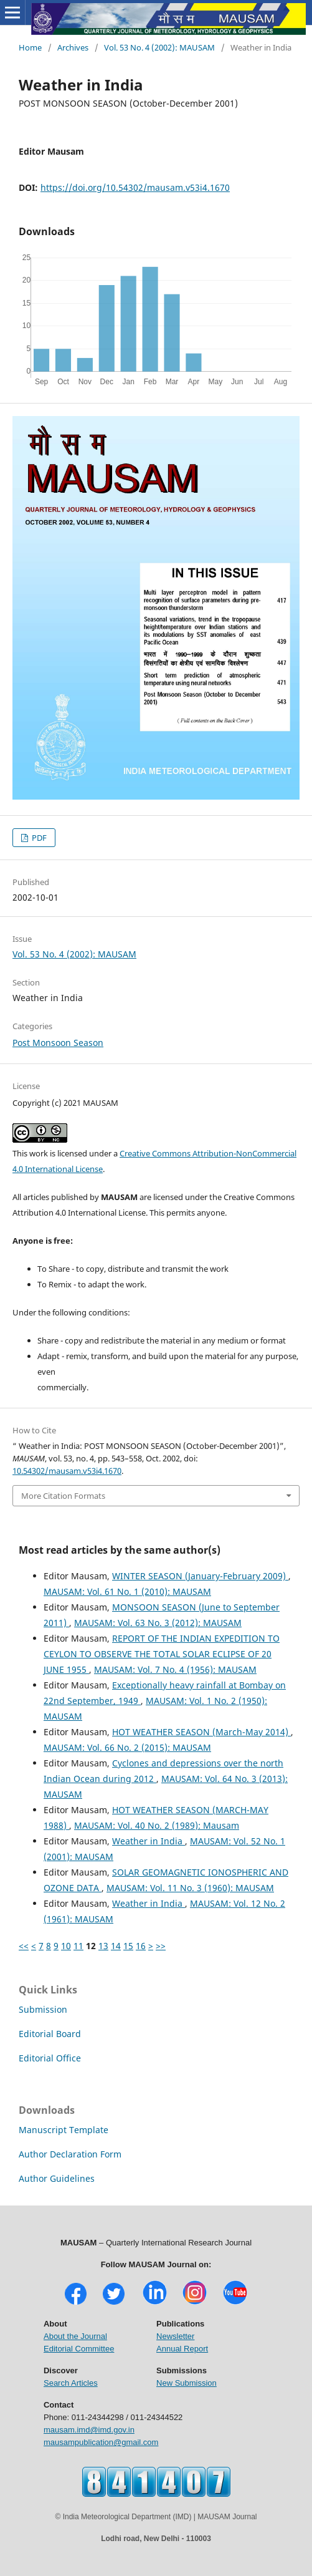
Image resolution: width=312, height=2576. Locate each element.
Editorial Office (50, 2058)
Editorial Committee (79, 2348)
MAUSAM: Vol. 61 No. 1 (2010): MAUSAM (127, 1591)
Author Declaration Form (70, 2154)
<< (24, 1946)
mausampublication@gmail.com (101, 2442)
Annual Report (182, 2348)
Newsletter (175, 2336)
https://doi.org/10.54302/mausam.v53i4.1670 (135, 187)
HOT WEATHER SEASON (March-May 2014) (201, 1732)
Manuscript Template (63, 2130)
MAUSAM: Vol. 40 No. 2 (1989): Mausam (156, 1825)
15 (128, 1946)
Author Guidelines (57, 2178)
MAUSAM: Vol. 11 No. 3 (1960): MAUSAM (190, 1888)
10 (66, 1946)
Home (30, 47)
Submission (43, 2009)
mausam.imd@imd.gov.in (89, 2429)
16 (141, 1946)
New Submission (186, 2383)
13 (103, 1946)
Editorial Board (50, 2034)
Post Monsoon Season (57, 1042)
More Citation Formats (63, 1495)
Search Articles (71, 2383)
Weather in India (148, 1841)
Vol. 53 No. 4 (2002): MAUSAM (159, 47)
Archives (72, 47)
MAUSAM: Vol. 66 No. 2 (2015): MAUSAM (127, 1747)
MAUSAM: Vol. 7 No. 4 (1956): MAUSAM (175, 1669)
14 (116, 1946)
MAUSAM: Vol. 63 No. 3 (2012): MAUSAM (158, 1623)
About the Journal (75, 2336)
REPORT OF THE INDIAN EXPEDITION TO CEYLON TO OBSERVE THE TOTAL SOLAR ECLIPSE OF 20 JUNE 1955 (162, 1653)
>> (161, 1946)
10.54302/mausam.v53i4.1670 (66, 1470)
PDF (38, 837)
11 (78, 1946)
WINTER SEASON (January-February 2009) (200, 1576)
